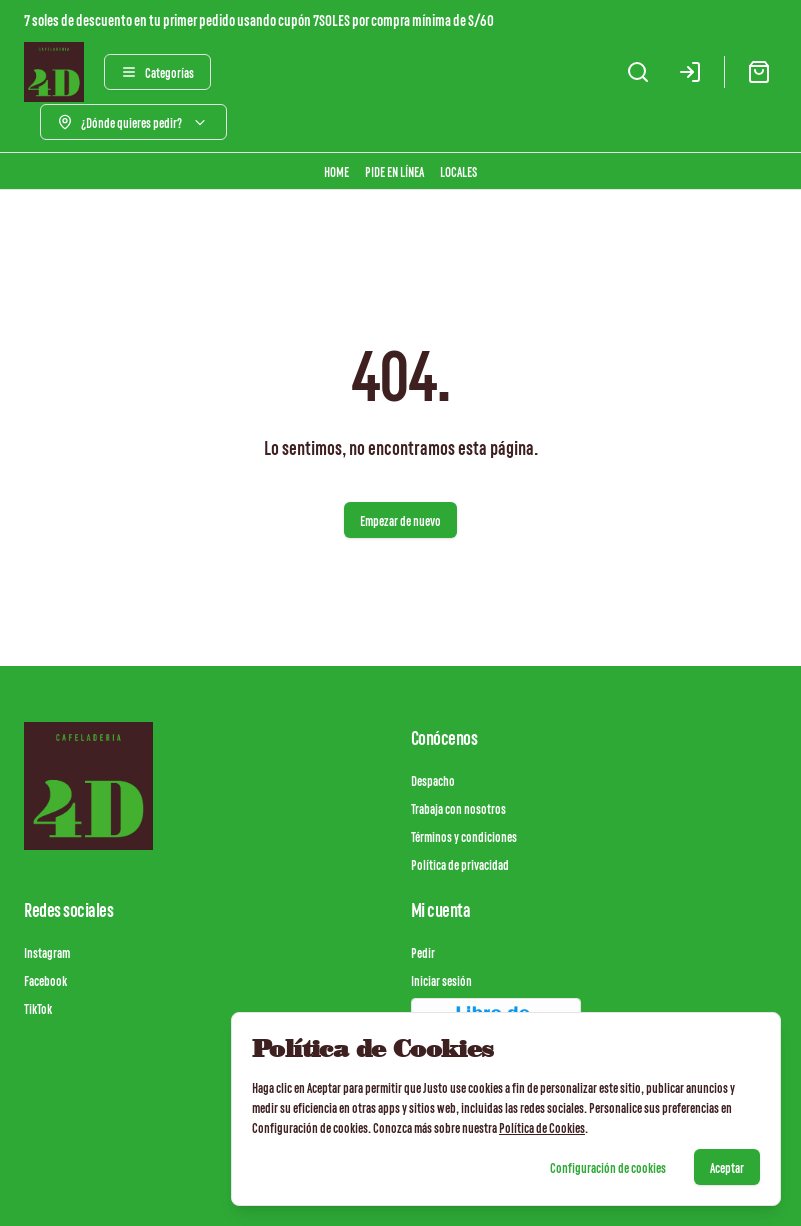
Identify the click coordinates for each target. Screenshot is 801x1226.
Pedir (423, 952)
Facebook (45, 980)
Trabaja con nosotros (458, 808)
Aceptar (727, 1167)
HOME (336, 171)
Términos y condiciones (464, 836)
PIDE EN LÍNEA (394, 171)
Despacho (433, 780)
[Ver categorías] (157, 72)
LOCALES (458, 171)
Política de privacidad (460, 864)
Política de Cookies (542, 1127)
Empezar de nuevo (400, 520)
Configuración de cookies (608, 1167)
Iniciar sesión (441, 980)
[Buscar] (638, 72)
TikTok (38, 1008)
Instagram (47, 952)
